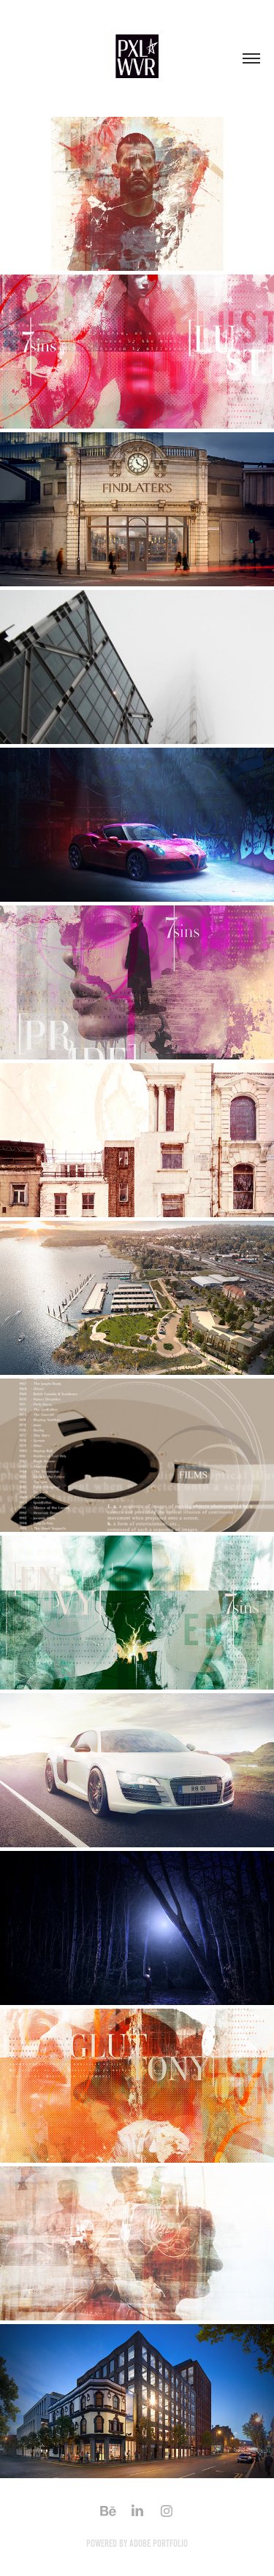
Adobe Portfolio (158, 2543)
